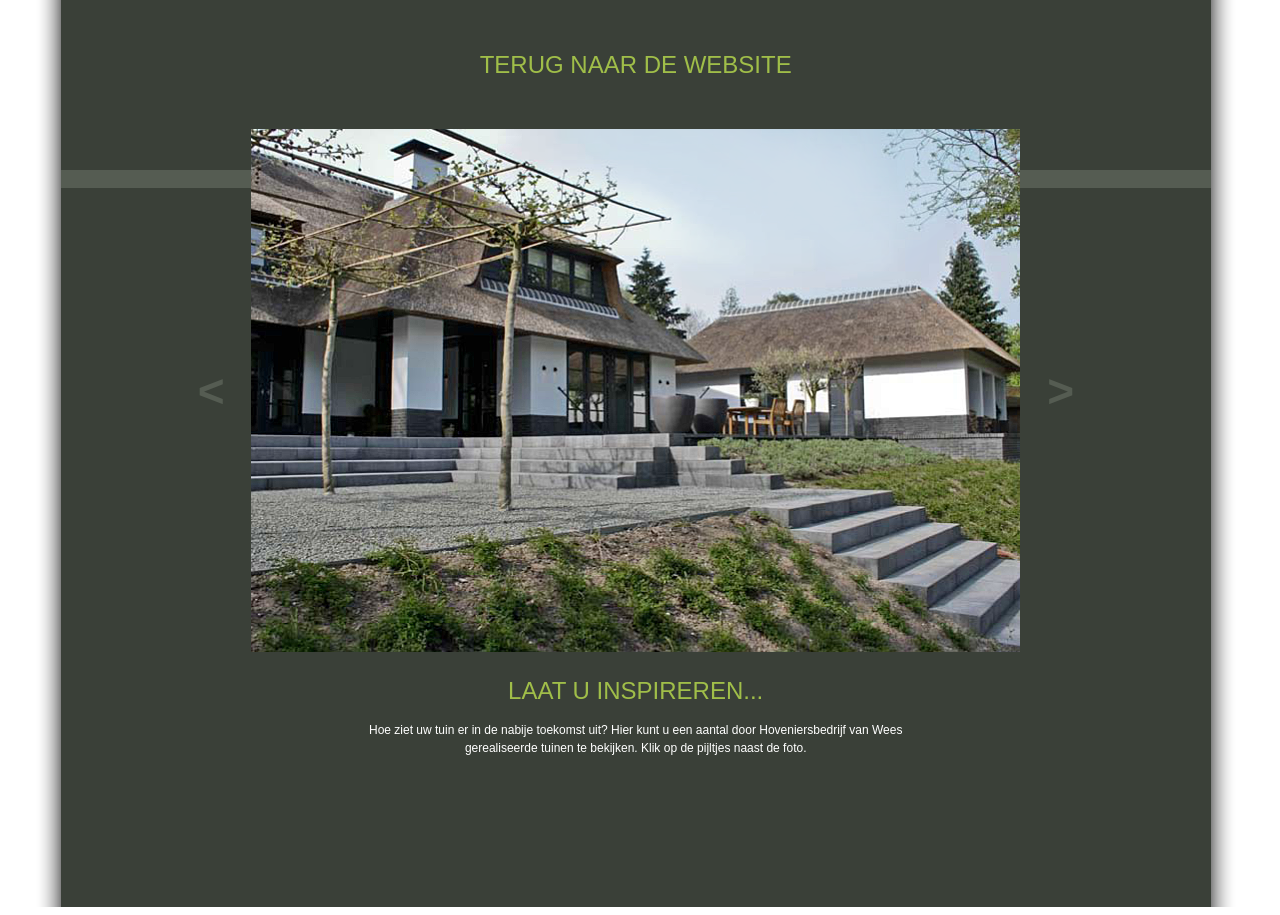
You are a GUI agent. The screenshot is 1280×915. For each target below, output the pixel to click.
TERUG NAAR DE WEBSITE (636, 64)
